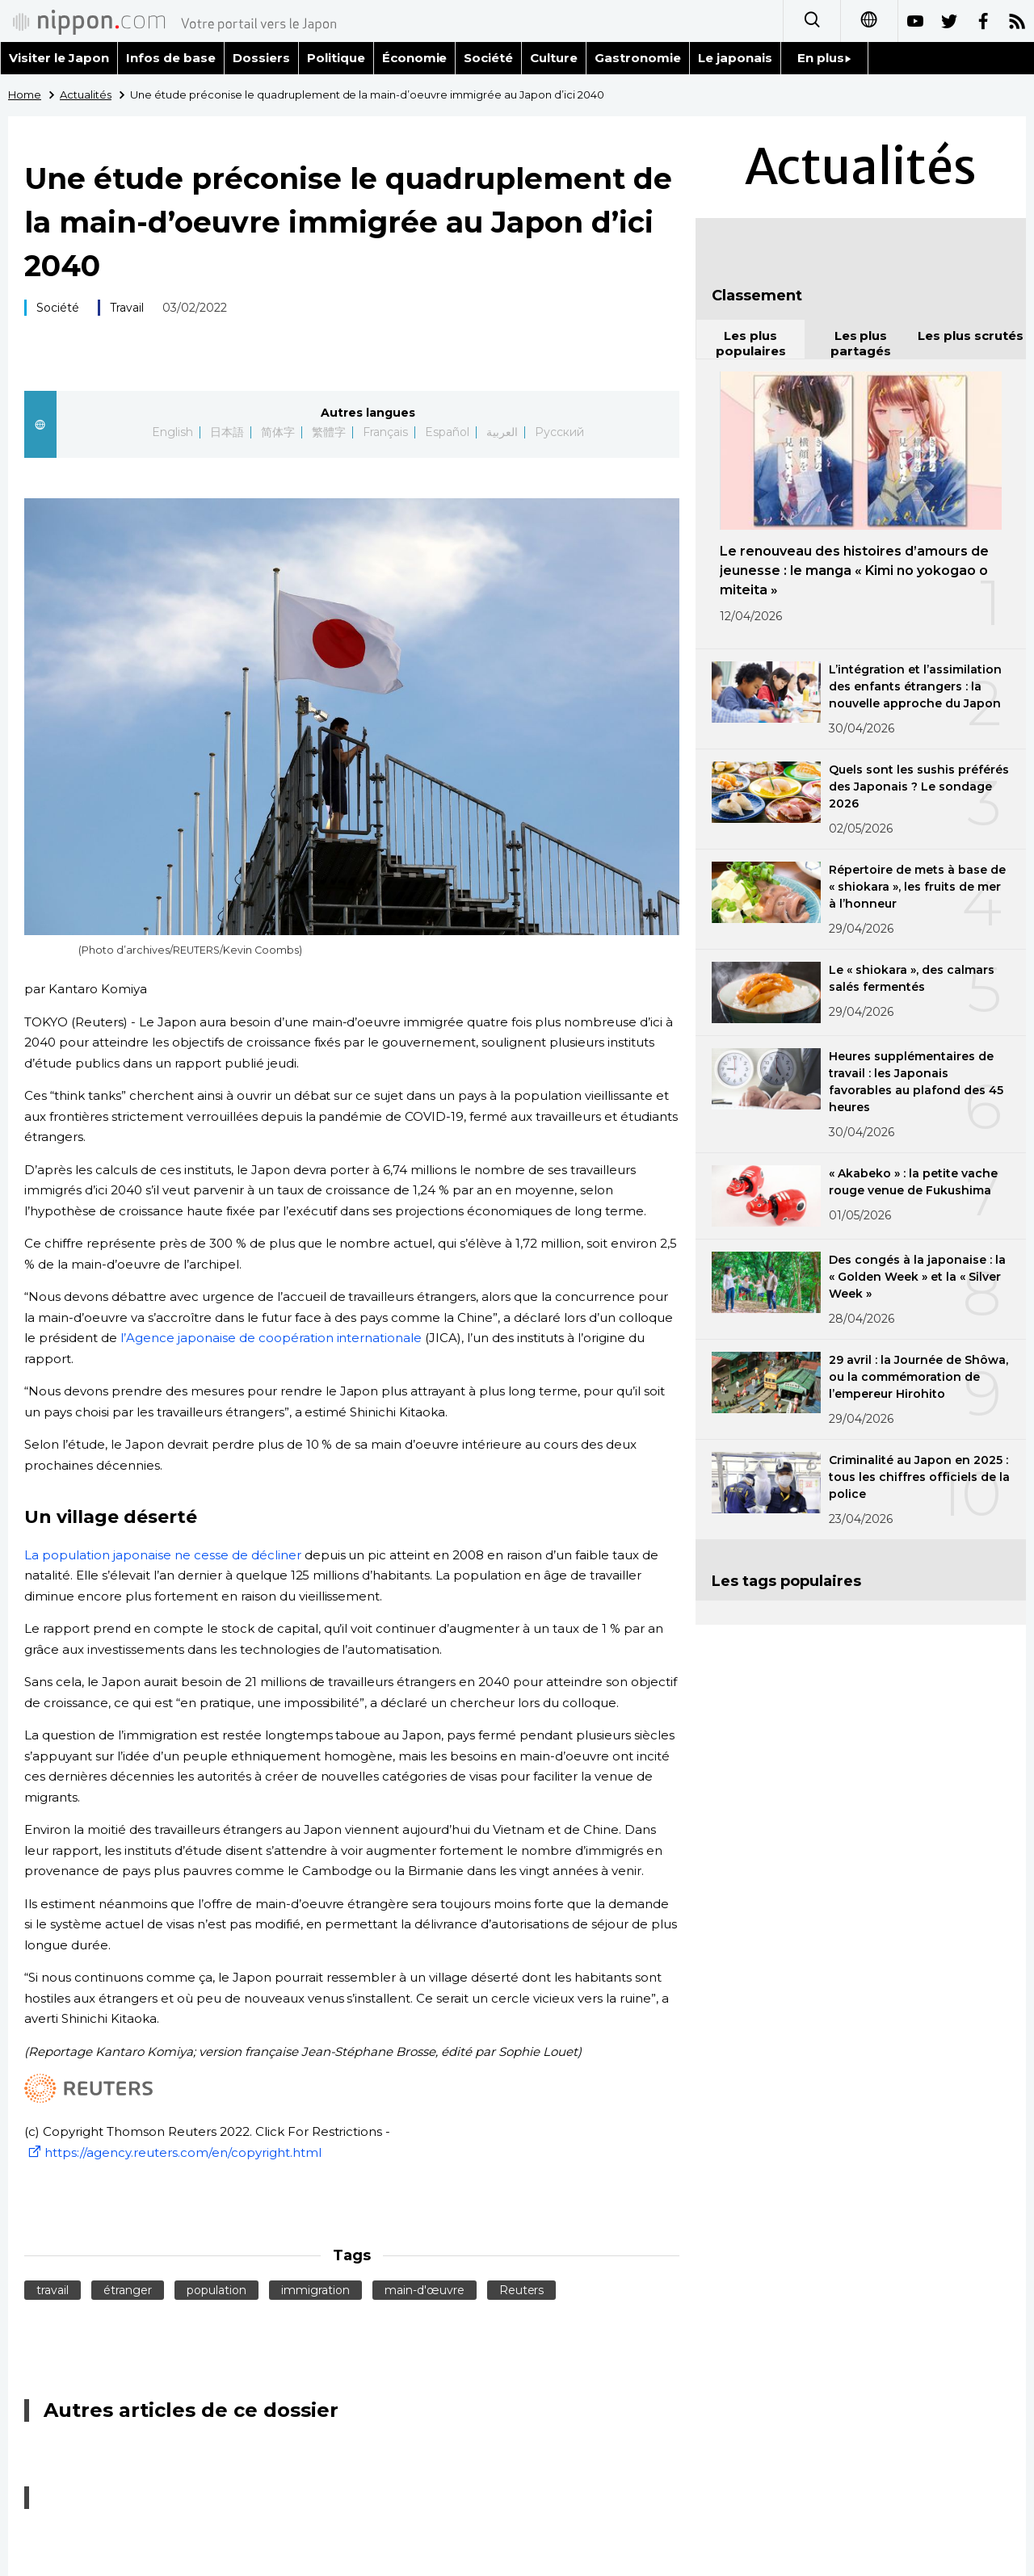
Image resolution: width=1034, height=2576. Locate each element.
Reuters (521, 2290)
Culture (554, 57)
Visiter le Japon (59, 57)
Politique (336, 57)
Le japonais (735, 57)
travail (52, 2290)
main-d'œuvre (424, 2290)
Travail (127, 307)
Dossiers (261, 57)
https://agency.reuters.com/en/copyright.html (173, 2152)
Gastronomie (638, 57)
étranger (127, 2290)
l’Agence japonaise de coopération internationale (271, 1337)
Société (488, 57)
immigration (315, 2290)
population (216, 2290)
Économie (415, 57)
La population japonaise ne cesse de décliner (162, 1555)
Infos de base (171, 57)
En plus (824, 57)
